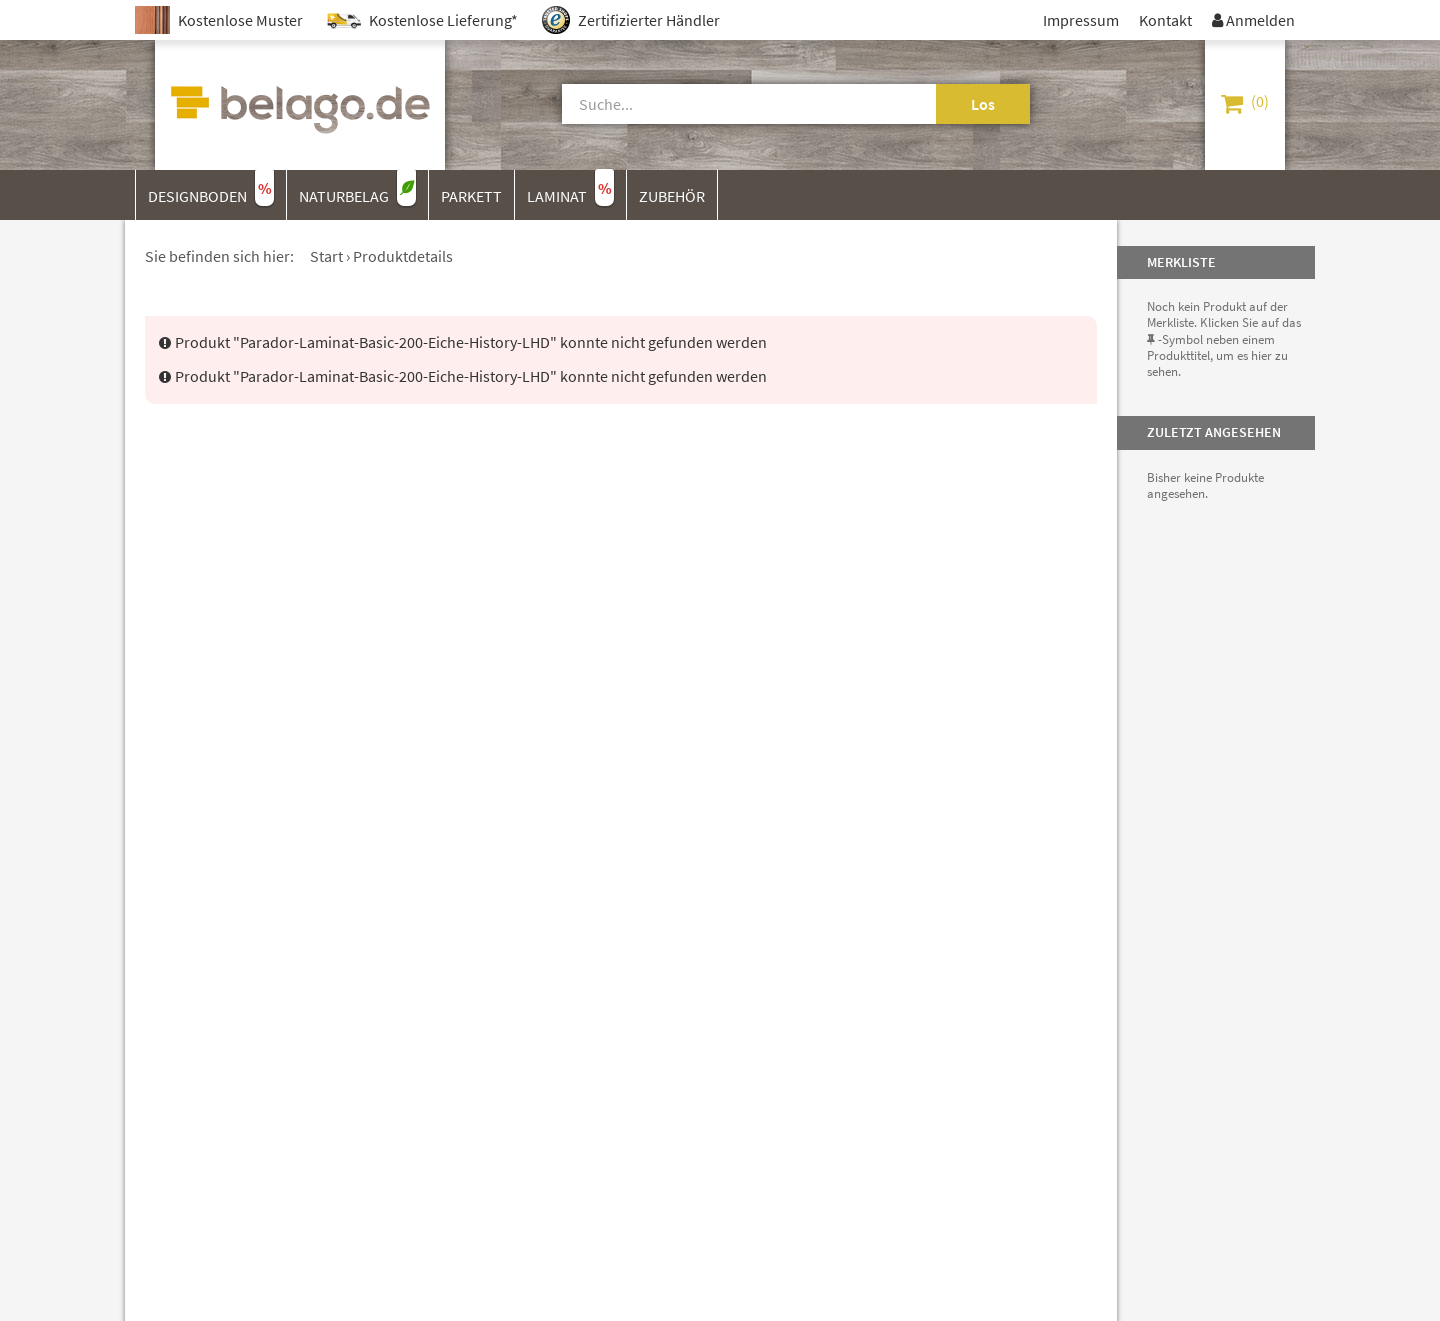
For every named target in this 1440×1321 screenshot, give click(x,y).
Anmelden (1253, 20)
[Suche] (726, 104)
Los (983, 104)
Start (326, 256)
